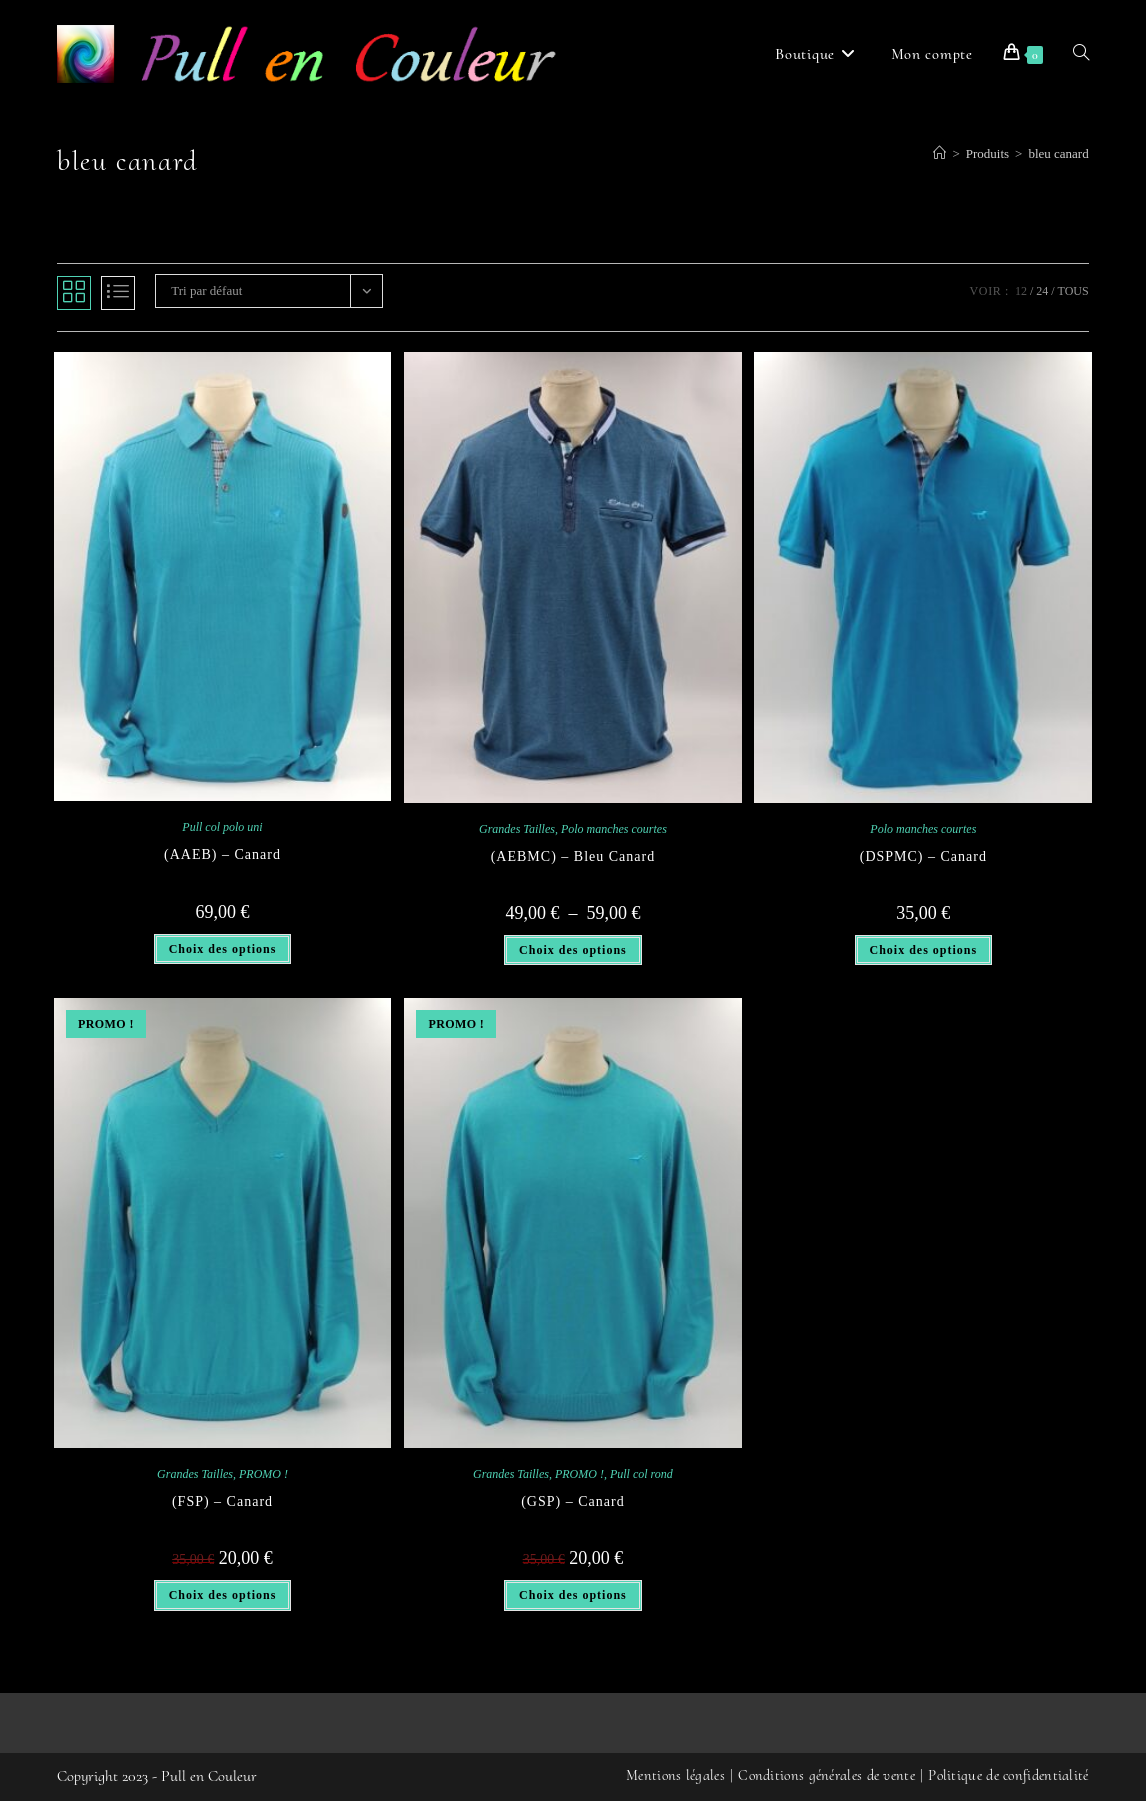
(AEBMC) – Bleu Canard (573, 856)
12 (1021, 291)
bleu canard (1058, 153)
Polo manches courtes (614, 829)
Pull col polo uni (222, 827)
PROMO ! (263, 1474)
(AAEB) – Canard (222, 854)
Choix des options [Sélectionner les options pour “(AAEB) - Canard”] (223, 949)
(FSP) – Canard (222, 1501)
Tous (1073, 291)
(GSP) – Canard (572, 1501)
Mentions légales (675, 1775)
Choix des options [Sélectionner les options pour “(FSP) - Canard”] (223, 1595)
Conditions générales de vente (826, 1775)
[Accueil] (939, 153)
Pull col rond (641, 1474)
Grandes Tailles (517, 829)
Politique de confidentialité (1008, 1775)
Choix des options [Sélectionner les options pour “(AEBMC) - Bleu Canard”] (573, 950)
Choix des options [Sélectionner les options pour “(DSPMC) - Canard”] (924, 950)
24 (1042, 291)
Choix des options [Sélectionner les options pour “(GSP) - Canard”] (573, 1595)
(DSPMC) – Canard (923, 856)
